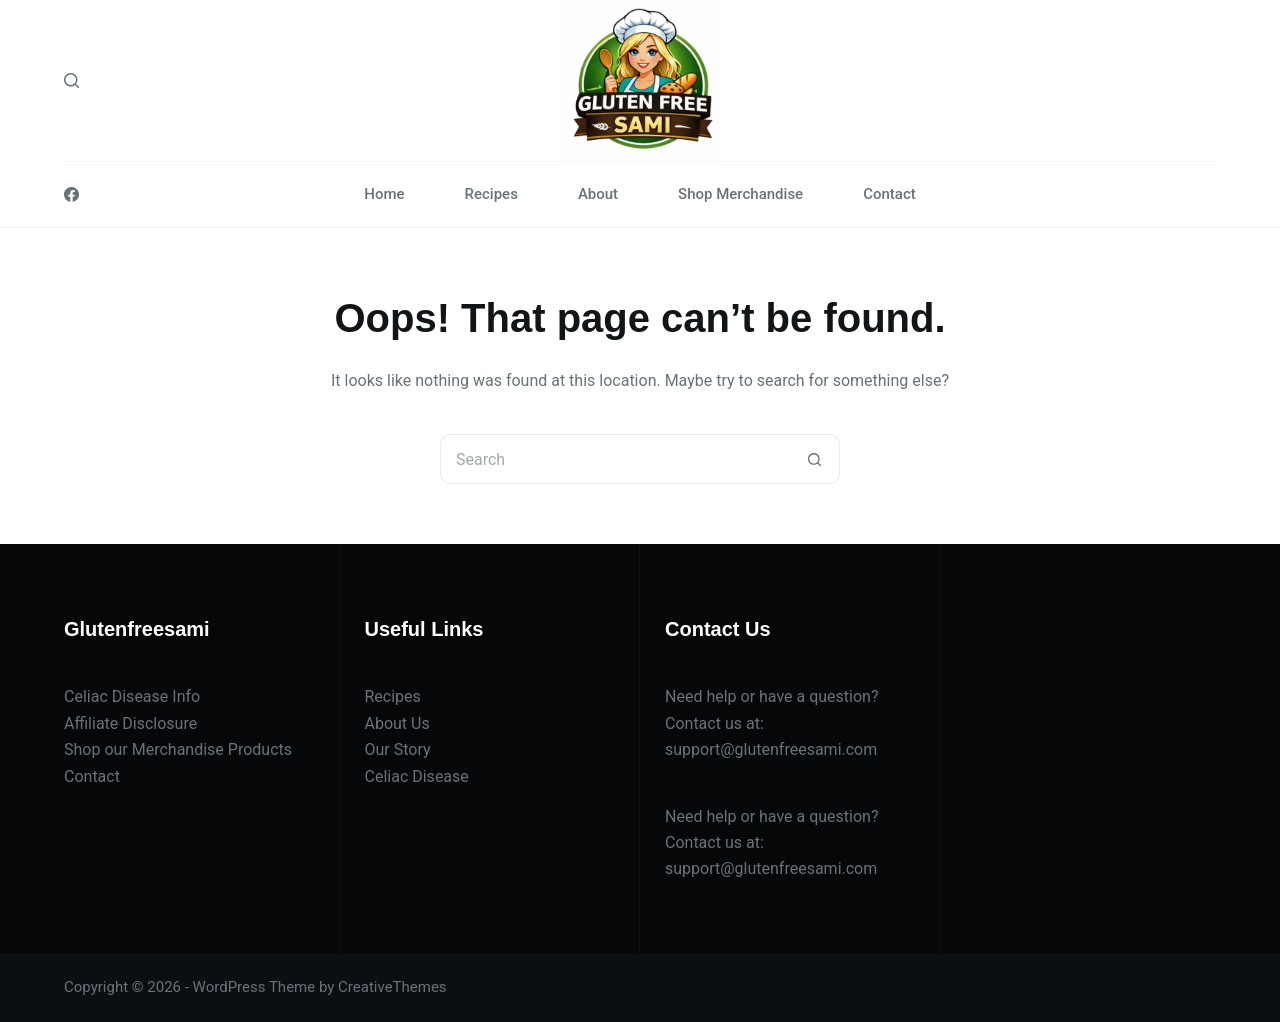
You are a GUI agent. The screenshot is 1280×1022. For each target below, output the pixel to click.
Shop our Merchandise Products (178, 749)
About (598, 194)
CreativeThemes (392, 987)
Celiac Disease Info (132, 696)
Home (384, 194)
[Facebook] (71, 194)
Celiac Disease (417, 776)
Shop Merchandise (740, 194)
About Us (397, 723)
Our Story (398, 749)
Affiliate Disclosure (130, 723)
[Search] (71, 80)
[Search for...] (615, 459)
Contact (889, 194)
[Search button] (815, 459)
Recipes (491, 194)
